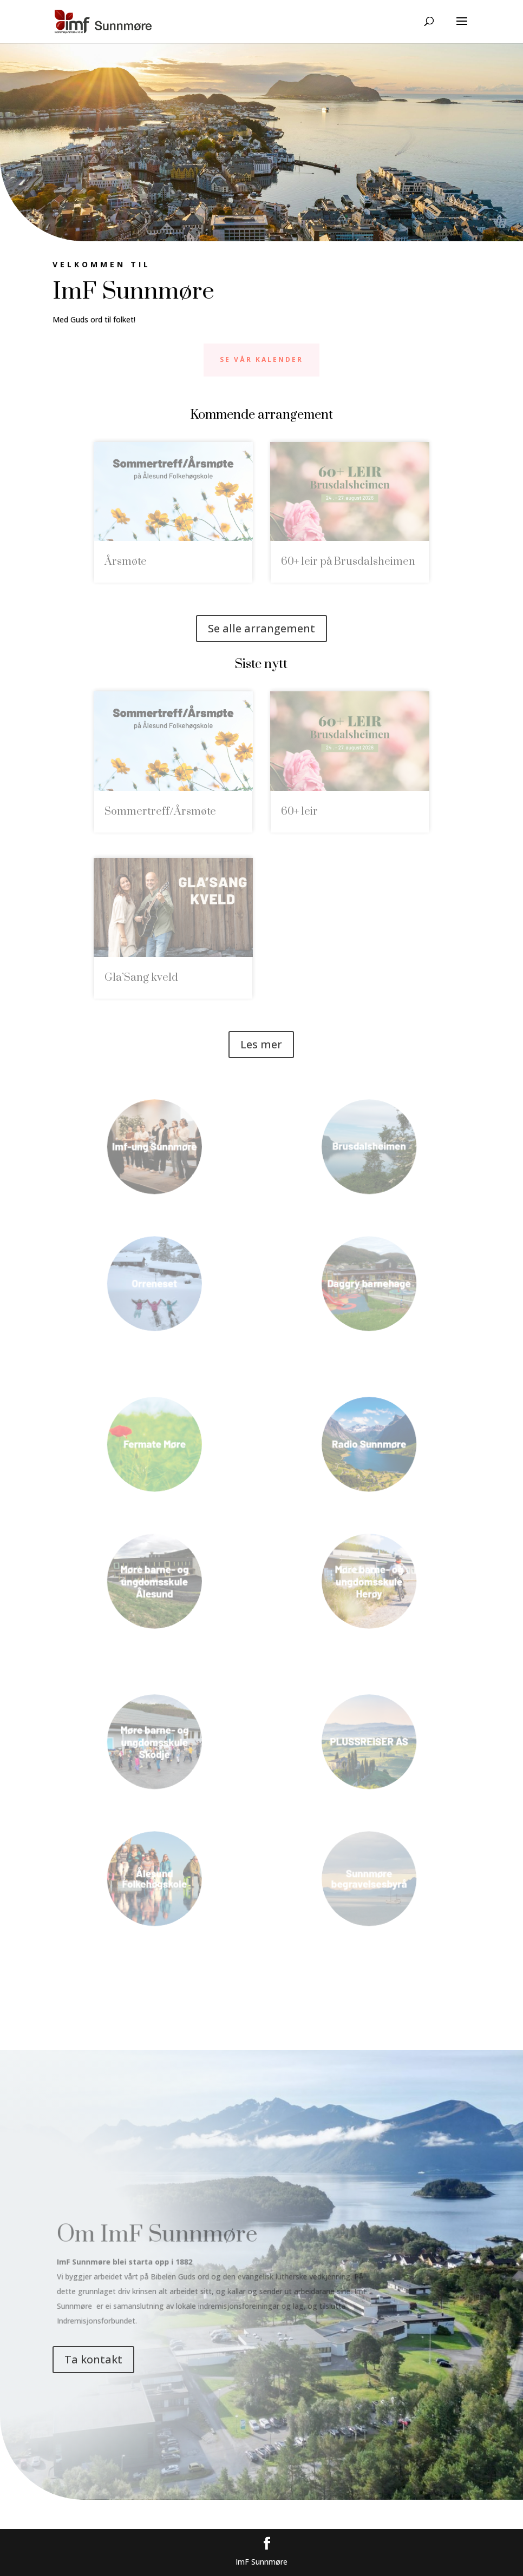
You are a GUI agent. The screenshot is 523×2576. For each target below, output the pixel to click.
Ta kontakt (93, 2359)
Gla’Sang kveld (141, 978)
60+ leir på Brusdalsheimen (348, 562)
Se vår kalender (261, 359)
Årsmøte (125, 562)
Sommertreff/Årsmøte (160, 811)
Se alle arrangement (261, 628)
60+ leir (299, 811)
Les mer (261, 1044)
